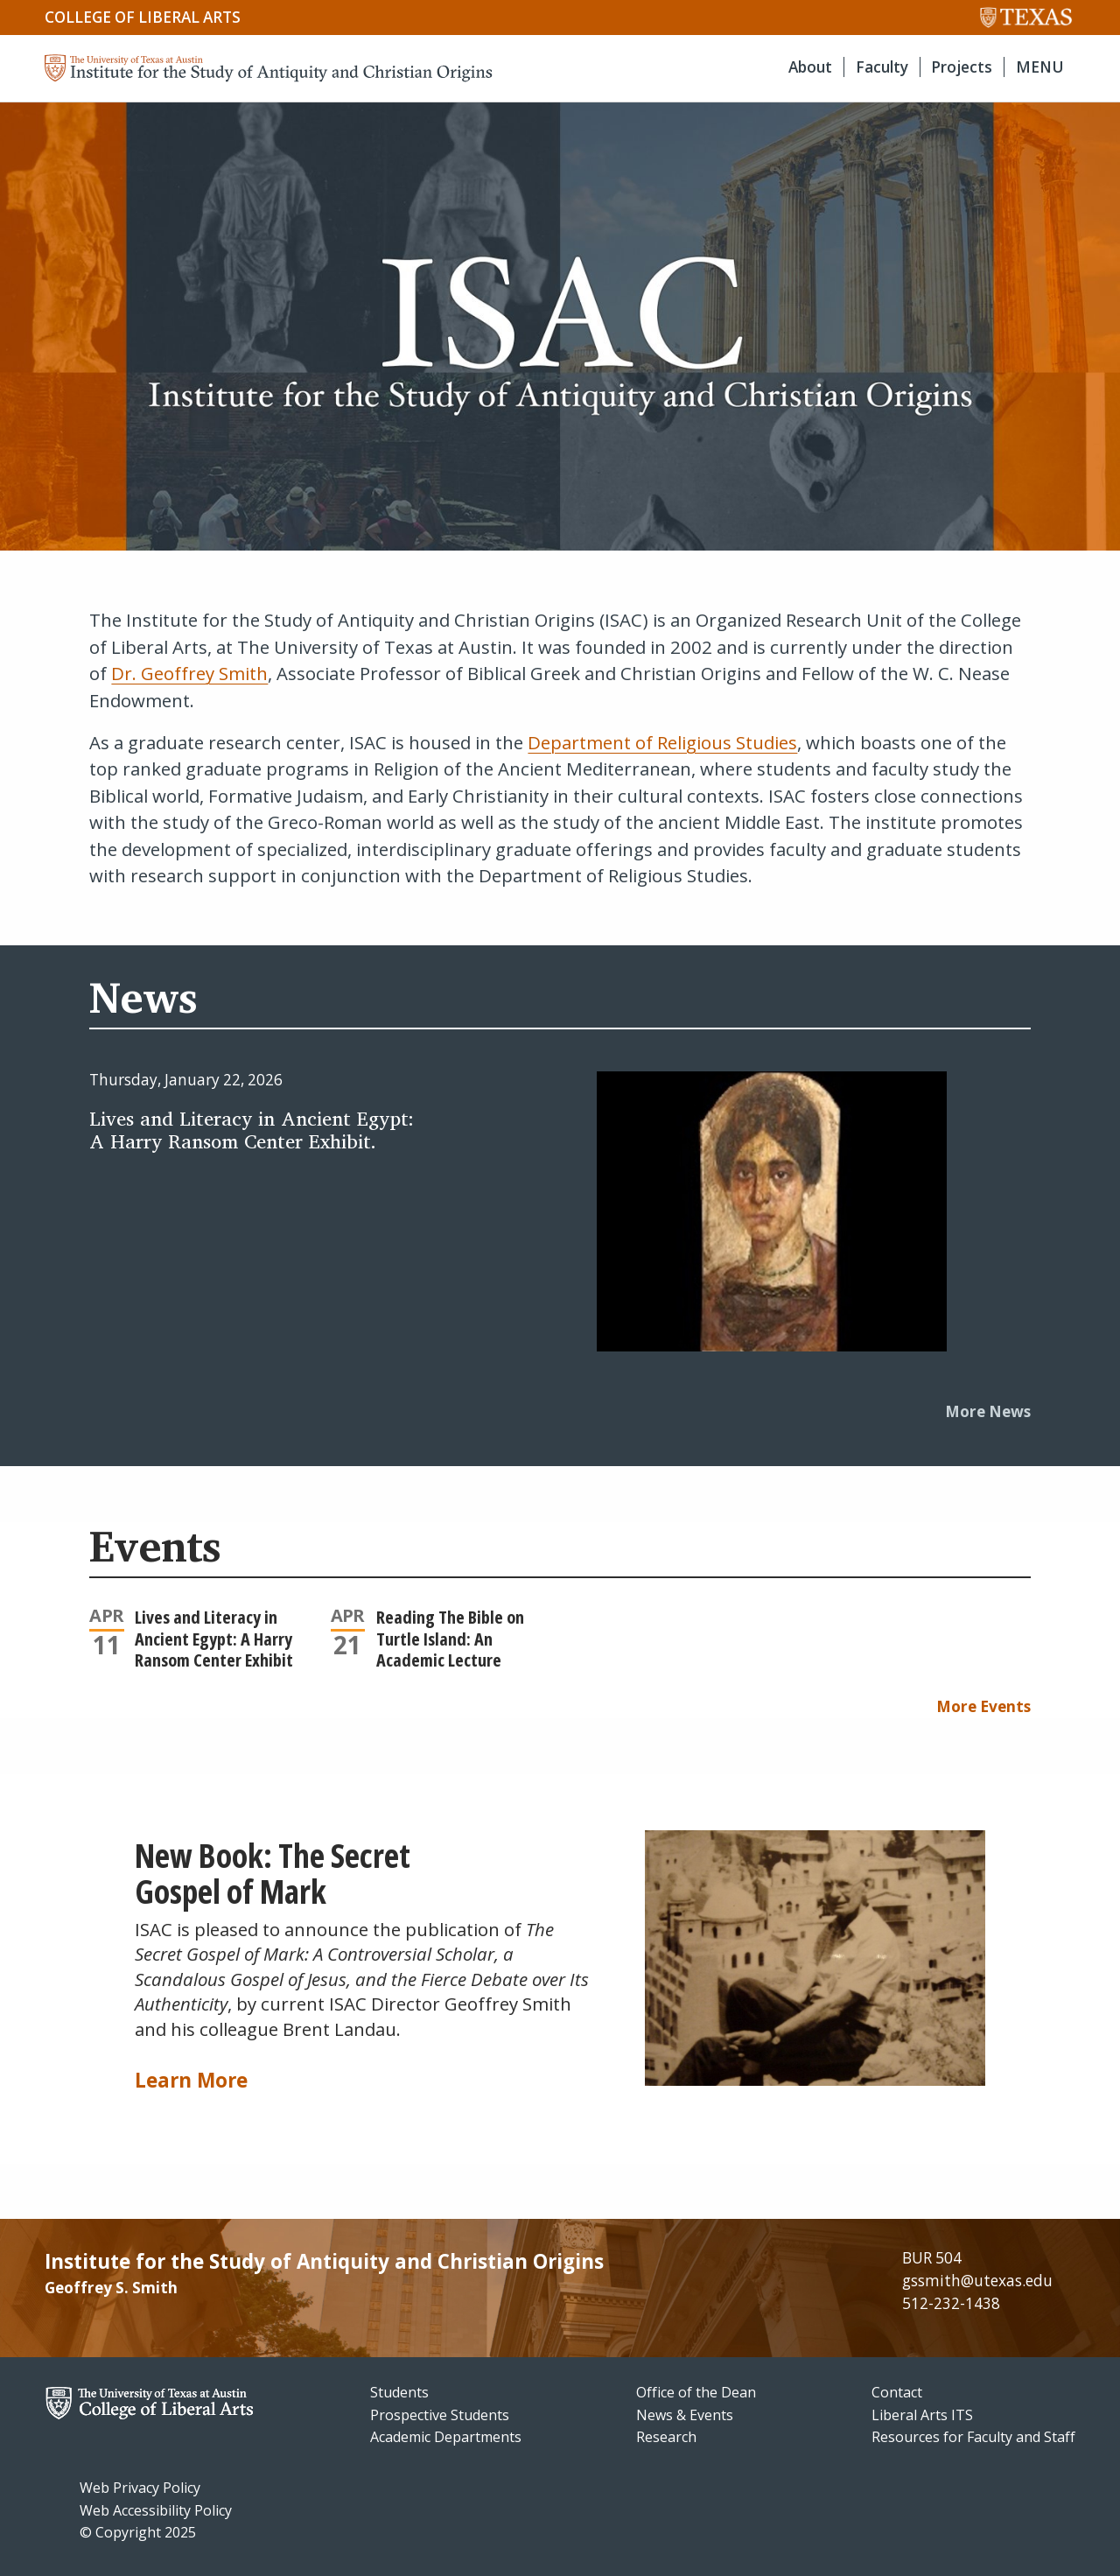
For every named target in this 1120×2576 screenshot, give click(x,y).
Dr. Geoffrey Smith (189, 673)
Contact (897, 2392)
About (810, 67)
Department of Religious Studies (662, 742)
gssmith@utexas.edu (977, 2281)
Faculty (882, 67)
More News (988, 1411)
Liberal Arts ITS (922, 2415)
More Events (983, 1706)
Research (666, 2436)
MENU (1040, 67)
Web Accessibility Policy (156, 2510)
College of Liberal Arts (143, 17)
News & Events (684, 2415)
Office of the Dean (696, 2392)
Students (399, 2392)
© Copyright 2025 (138, 2532)
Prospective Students (439, 2415)
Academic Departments (446, 2436)
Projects (961, 67)
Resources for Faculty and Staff (973, 2436)
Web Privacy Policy (140, 2487)
